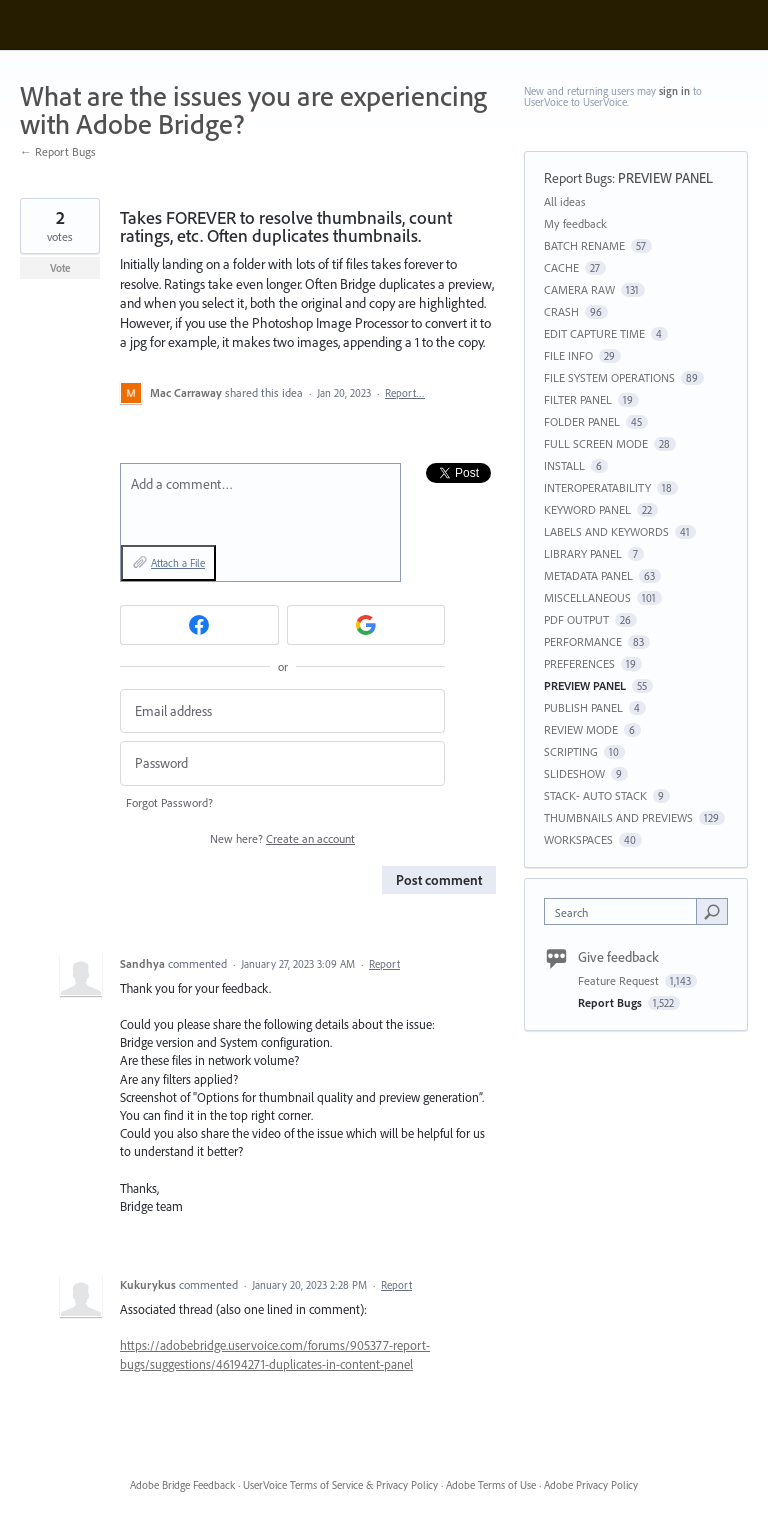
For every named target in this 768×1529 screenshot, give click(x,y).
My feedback (575, 223)
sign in (674, 91)
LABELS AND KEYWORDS (606, 531)
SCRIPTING (571, 751)
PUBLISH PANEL (583, 707)
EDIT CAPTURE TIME (594, 333)
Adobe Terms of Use (491, 1485)
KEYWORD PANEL (587, 509)
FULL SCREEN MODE (596, 443)
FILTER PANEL (578, 399)
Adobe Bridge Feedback (182, 1485)
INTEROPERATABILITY (597, 487)
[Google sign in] (366, 625)
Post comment (439, 880)
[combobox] (625, 911)
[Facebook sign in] (199, 625)
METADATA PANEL (588, 575)
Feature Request (620, 980)
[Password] (282, 763)
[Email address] (282, 711)
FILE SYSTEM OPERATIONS (609, 377)
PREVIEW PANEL (665, 178)
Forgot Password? (169, 802)
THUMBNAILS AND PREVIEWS (618, 817)
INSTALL (564, 465)
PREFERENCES (579, 663)
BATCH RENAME (584, 245)
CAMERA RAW (579, 289)
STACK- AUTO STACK (595, 795)
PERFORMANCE (583, 641)
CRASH (561, 311)
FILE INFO (568, 355)
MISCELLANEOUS (587, 597)
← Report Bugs (58, 151)
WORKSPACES (578, 839)
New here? (282, 838)
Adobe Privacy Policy (591, 1485)
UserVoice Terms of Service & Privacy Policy (340, 1485)
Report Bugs (578, 178)
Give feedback (618, 957)
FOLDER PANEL (582, 421)
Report (384, 964)
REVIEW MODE (581, 729)
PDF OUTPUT (576, 619)
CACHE (561, 267)
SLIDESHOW (574, 773)
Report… (405, 393)
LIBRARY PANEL (583, 553)
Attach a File (178, 563)
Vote (60, 268)
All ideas (565, 201)
